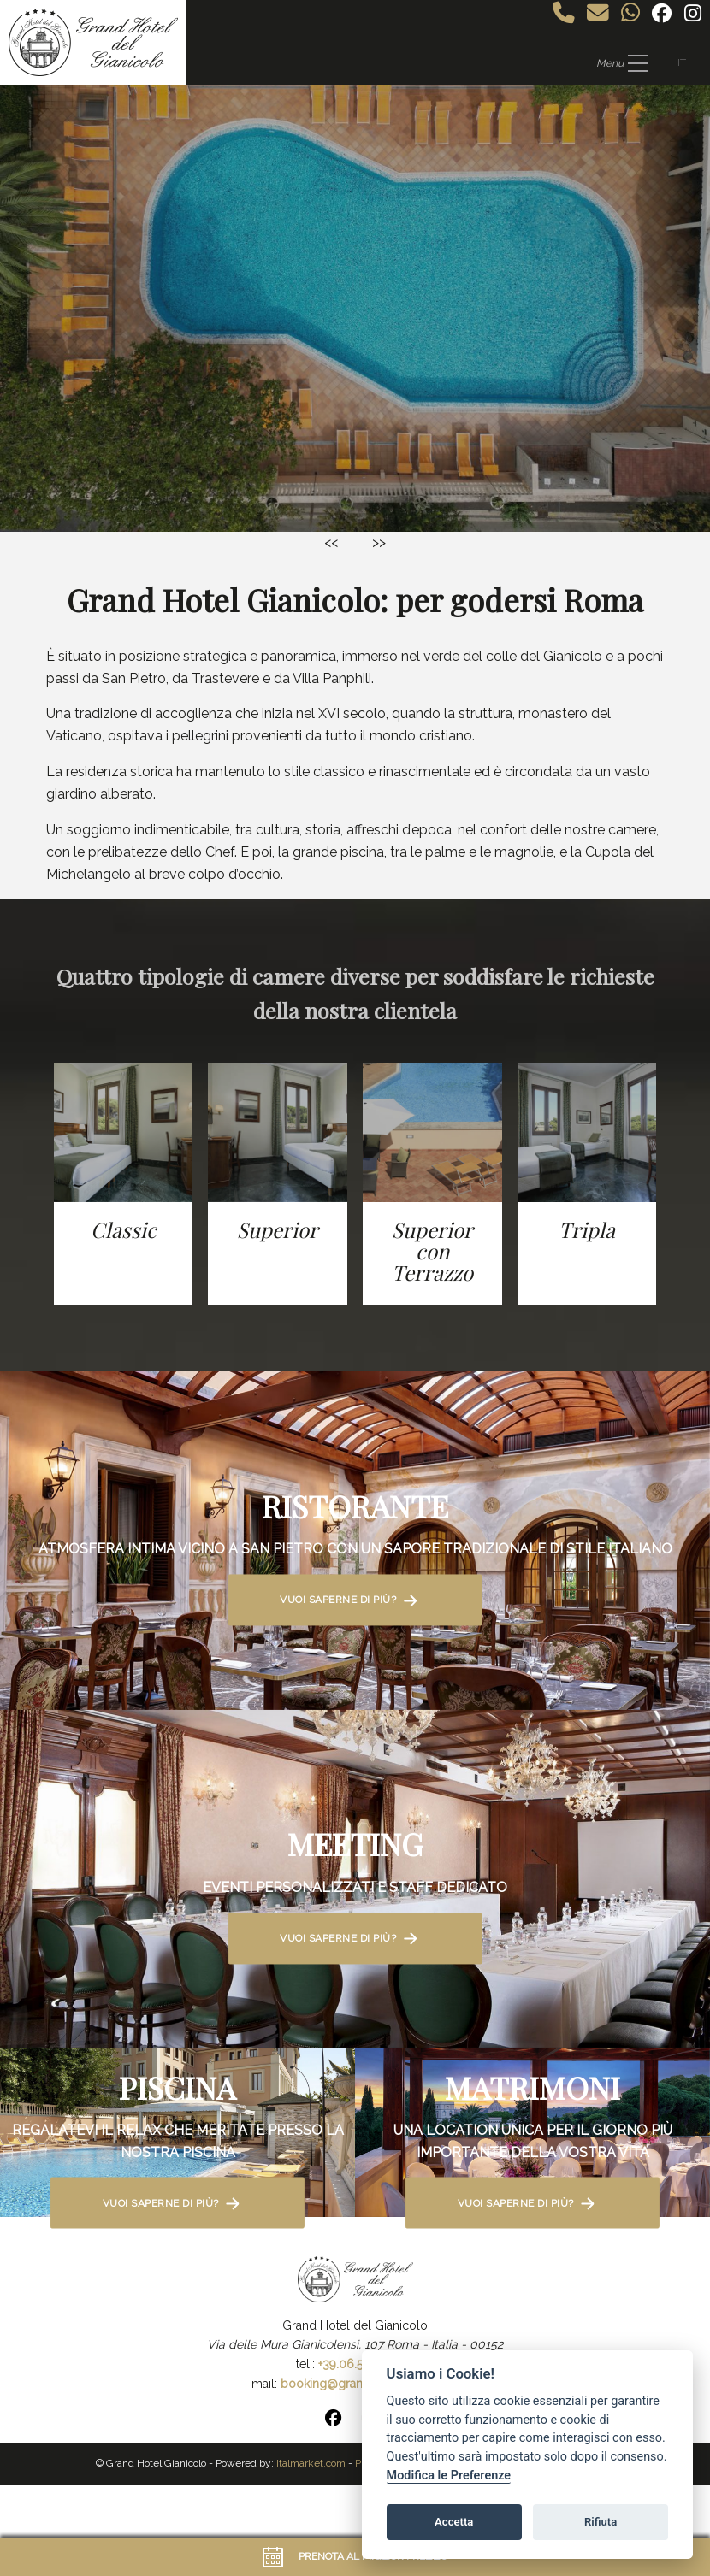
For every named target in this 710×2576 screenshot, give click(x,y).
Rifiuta (600, 2521)
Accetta (454, 2521)
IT (686, 62)
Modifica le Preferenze (449, 2475)
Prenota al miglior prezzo (355, 2557)
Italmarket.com (311, 2451)
